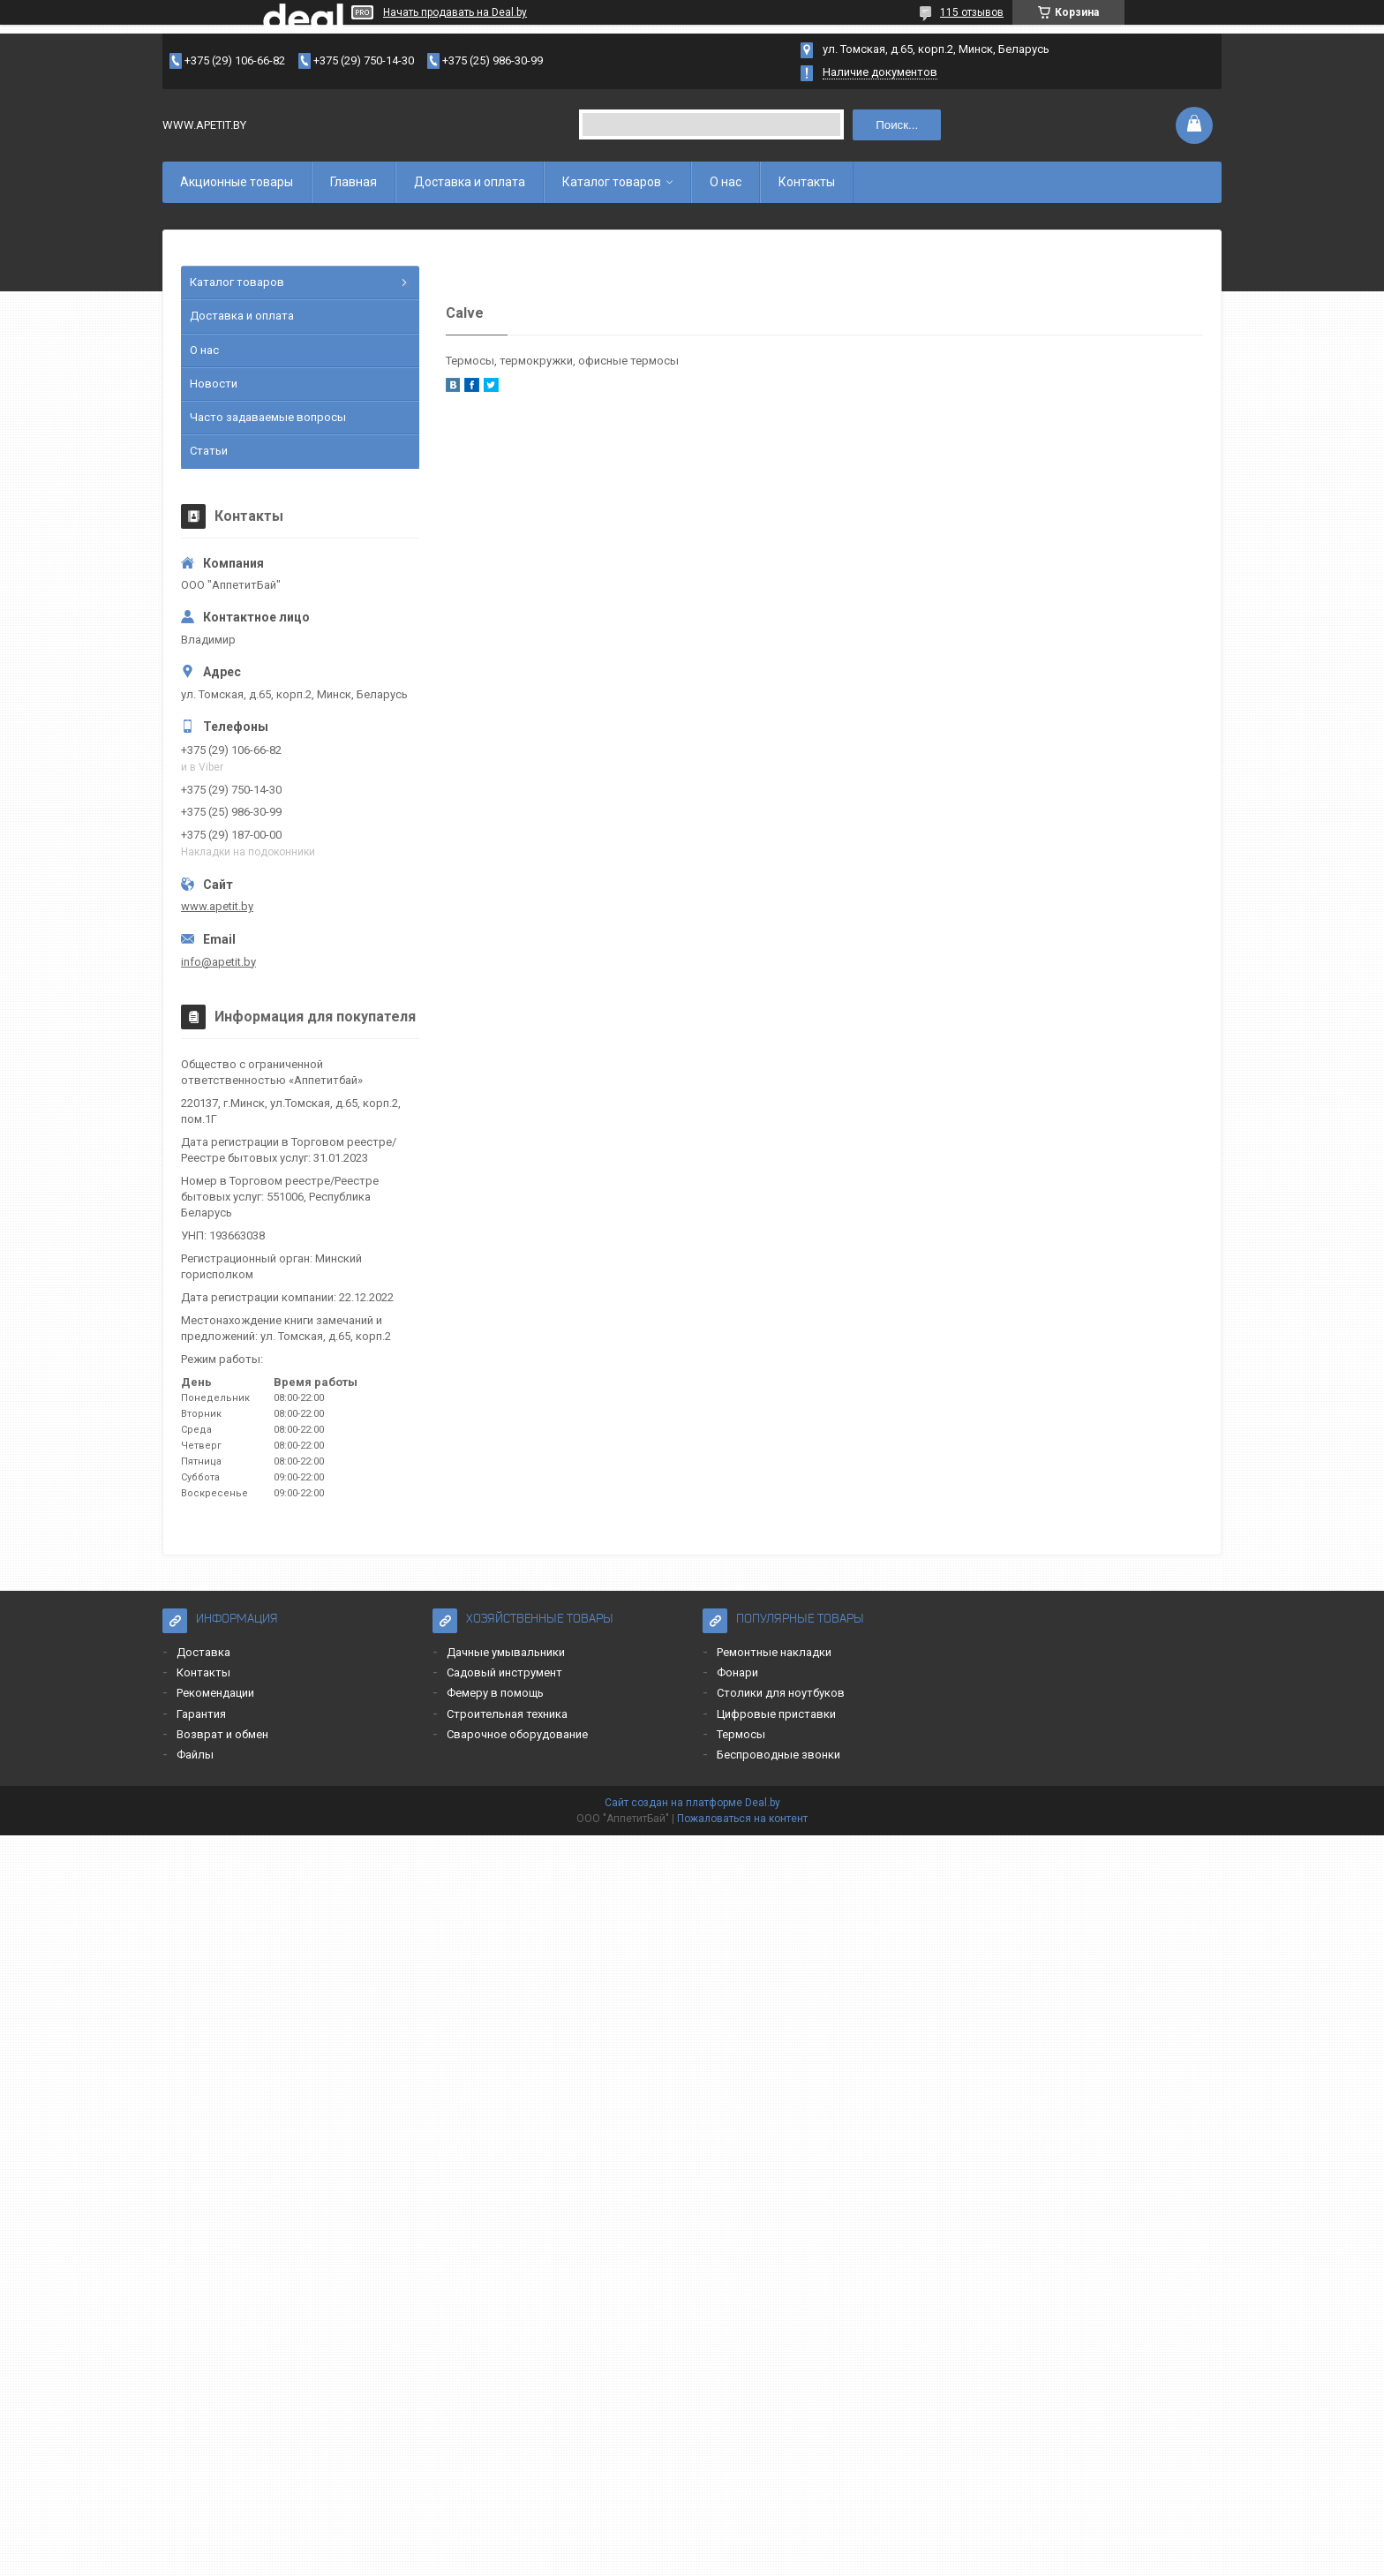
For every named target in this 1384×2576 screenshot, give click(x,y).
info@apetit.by (218, 961)
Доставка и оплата (469, 182)
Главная (353, 182)
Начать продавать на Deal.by (455, 12)
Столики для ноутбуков (781, 1692)
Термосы (741, 1734)
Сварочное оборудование (517, 1734)
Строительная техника (507, 1714)
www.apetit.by (217, 906)
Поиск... (897, 125)
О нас (725, 182)
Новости (213, 383)
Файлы (195, 1754)
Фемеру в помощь (495, 1692)
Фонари (737, 1672)
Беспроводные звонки (778, 1754)
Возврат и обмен (222, 1734)
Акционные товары (236, 182)
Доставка (203, 1652)
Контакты (806, 182)
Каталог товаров (611, 182)
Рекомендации (215, 1692)
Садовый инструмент (504, 1672)
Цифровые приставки (776, 1714)
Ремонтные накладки (774, 1652)
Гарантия (201, 1714)
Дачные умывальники (506, 1652)
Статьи (209, 450)
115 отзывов (972, 12)
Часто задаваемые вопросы (268, 417)
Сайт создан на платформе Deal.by (692, 1802)
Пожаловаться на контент (742, 1818)
